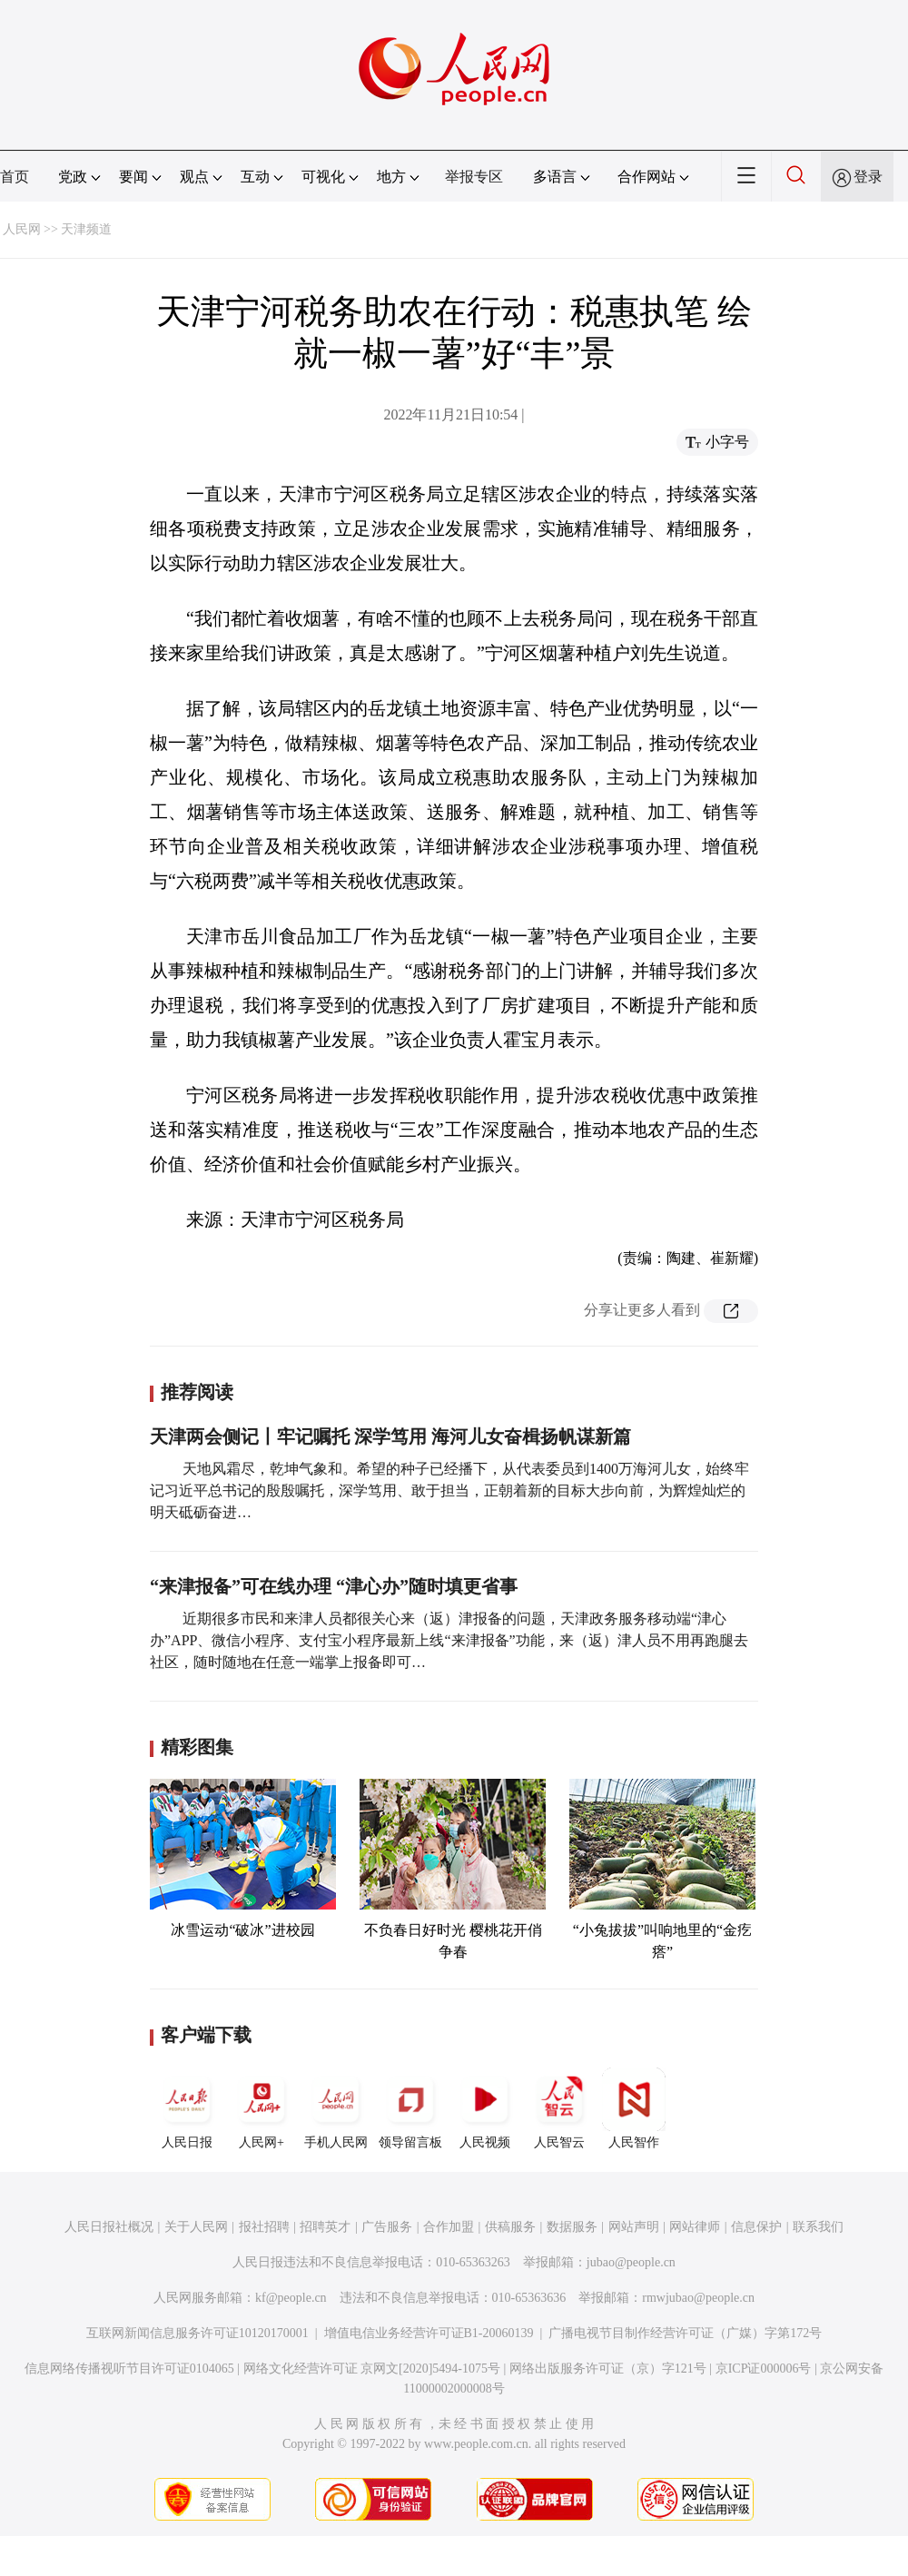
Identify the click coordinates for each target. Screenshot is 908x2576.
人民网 (22, 229)
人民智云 (559, 2108)
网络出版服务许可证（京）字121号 (607, 2368)
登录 (868, 176)
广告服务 (386, 2227)
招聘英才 (325, 2227)
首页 (14, 176)
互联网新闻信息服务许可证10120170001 (197, 2333)
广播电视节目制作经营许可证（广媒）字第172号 (685, 2333)
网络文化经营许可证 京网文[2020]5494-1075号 (372, 2368)
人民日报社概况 (108, 2227)
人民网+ (261, 2108)
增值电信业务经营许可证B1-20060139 (429, 2333)
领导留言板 (410, 2108)
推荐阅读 (197, 1392)
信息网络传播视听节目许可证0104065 (129, 2368)
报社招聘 (264, 2227)
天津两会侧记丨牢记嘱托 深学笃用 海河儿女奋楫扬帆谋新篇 (390, 1436)
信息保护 (756, 2227)
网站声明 (633, 2227)
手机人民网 (336, 2108)
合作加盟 (448, 2227)
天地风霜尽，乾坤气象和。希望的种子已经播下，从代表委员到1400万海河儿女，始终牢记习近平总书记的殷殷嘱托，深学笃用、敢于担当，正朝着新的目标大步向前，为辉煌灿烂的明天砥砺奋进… (449, 1490)
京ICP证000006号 (764, 2368)
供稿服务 (510, 2227)
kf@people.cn (291, 2298)
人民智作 (634, 2108)
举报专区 (474, 176)
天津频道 (86, 229)
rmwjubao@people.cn (698, 2298)
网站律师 (694, 2227)
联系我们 (818, 2227)
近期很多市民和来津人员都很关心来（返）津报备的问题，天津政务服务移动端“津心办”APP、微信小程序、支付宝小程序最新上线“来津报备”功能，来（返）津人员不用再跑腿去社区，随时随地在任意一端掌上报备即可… (449, 1640)
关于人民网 (196, 2227)
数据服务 (572, 2227)
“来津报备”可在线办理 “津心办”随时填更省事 (334, 1586)
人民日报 (187, 2108)
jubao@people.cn (631, 2262)
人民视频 (485, 2108)
